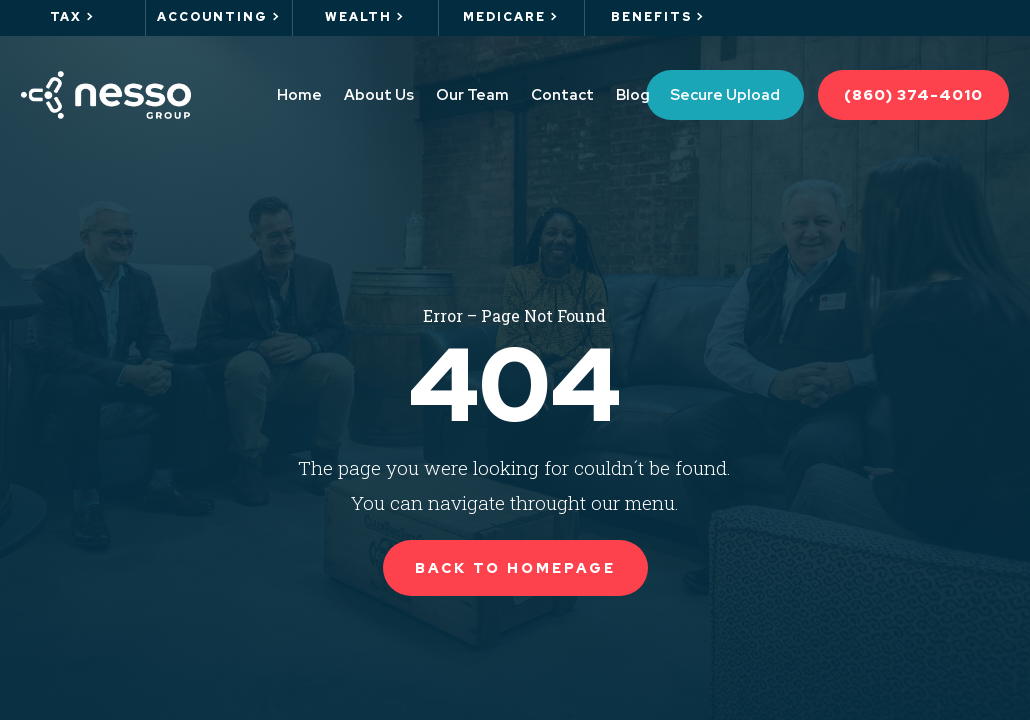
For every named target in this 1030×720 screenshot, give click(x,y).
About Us (379, 95)
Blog (633, 95)
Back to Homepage (515, 568)
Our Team (472, 95)
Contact (562, 95)
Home (299, 95)
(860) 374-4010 (913, 95)
